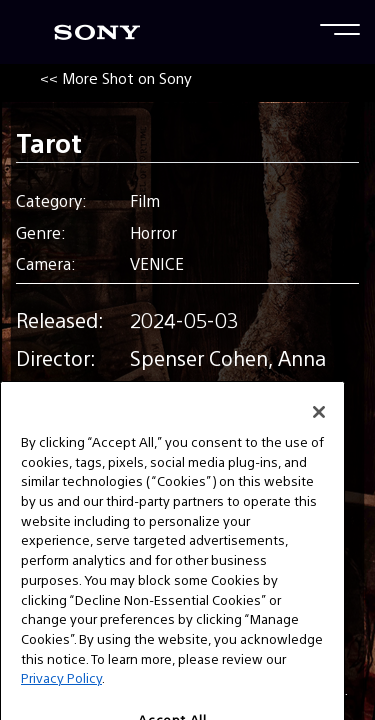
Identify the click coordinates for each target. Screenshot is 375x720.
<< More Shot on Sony (116, 77)
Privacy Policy (61, 695)
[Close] (319, 429)
